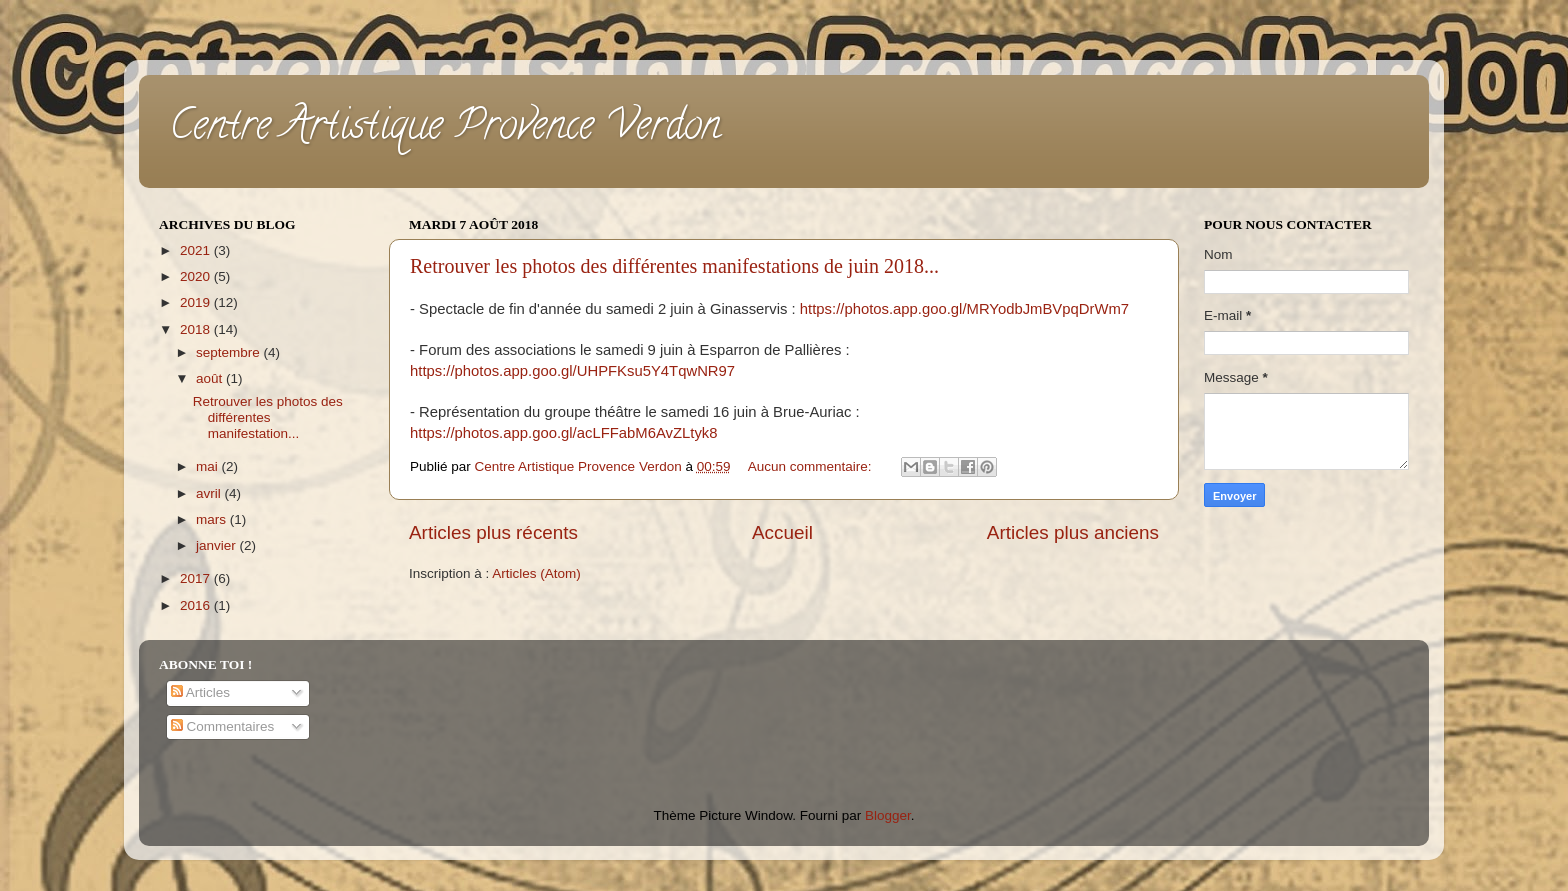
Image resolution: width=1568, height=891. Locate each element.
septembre (230, 352)
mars (213, 519)
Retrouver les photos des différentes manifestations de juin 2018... (674, 266)
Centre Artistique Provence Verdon (445, 129)
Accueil (782, 532)
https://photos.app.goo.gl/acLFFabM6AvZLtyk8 (564, 433)
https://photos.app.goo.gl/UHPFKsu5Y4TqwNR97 (572, 371)
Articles (200, 692)
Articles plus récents (493, 532)
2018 (197, 329)
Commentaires (223, 726)
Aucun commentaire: (812, 466)
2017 (197, 578)
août (211, 378)
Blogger (888, 815)
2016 (197, 605)
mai (209, 466)
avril (210, 493)
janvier (218, 545)
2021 (197, 250)
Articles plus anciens (1073, 532)
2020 (197, 276)
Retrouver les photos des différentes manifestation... (268, 417)
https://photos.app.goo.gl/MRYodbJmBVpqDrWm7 (964, 309)
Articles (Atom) (536, 573)
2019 (197, 302)
